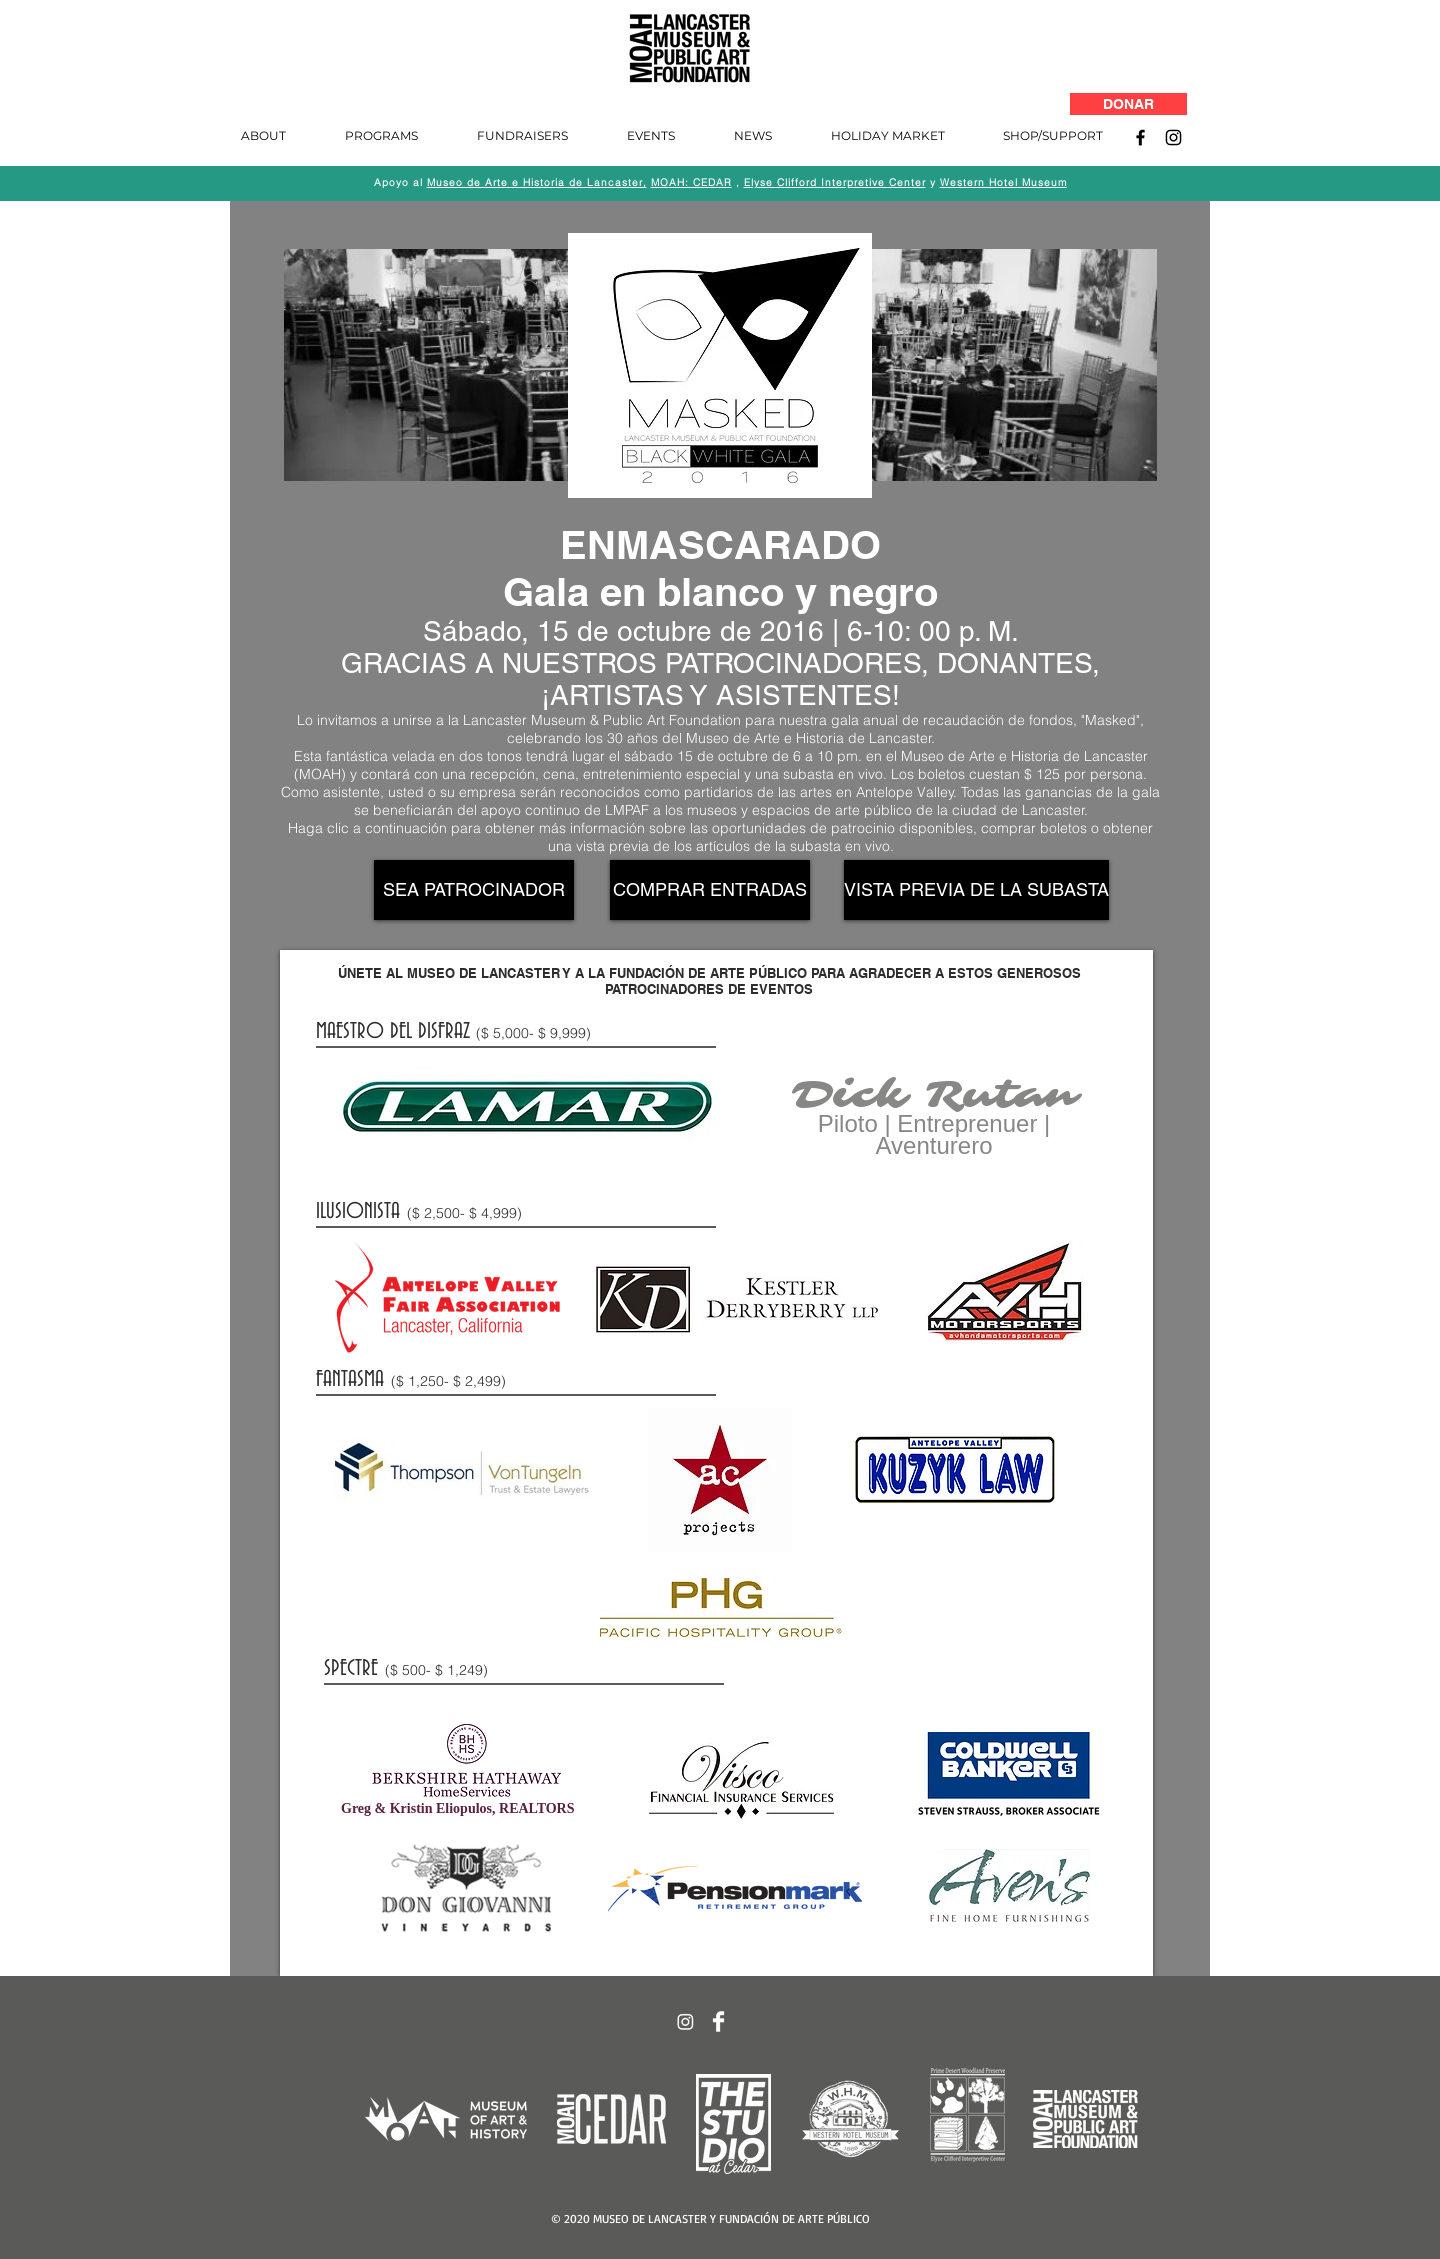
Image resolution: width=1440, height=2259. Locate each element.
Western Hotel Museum (1003, 182)
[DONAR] (1128, 104)
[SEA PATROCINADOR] (474, 890)
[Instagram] (1173, 137)
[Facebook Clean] (718, 2021)
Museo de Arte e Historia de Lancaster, (537, 182)
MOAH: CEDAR (691, 182)
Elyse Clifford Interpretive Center (835, 182)
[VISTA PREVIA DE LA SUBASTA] (976, 890)
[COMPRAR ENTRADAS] (710, 890)
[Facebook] (1140, 137)
